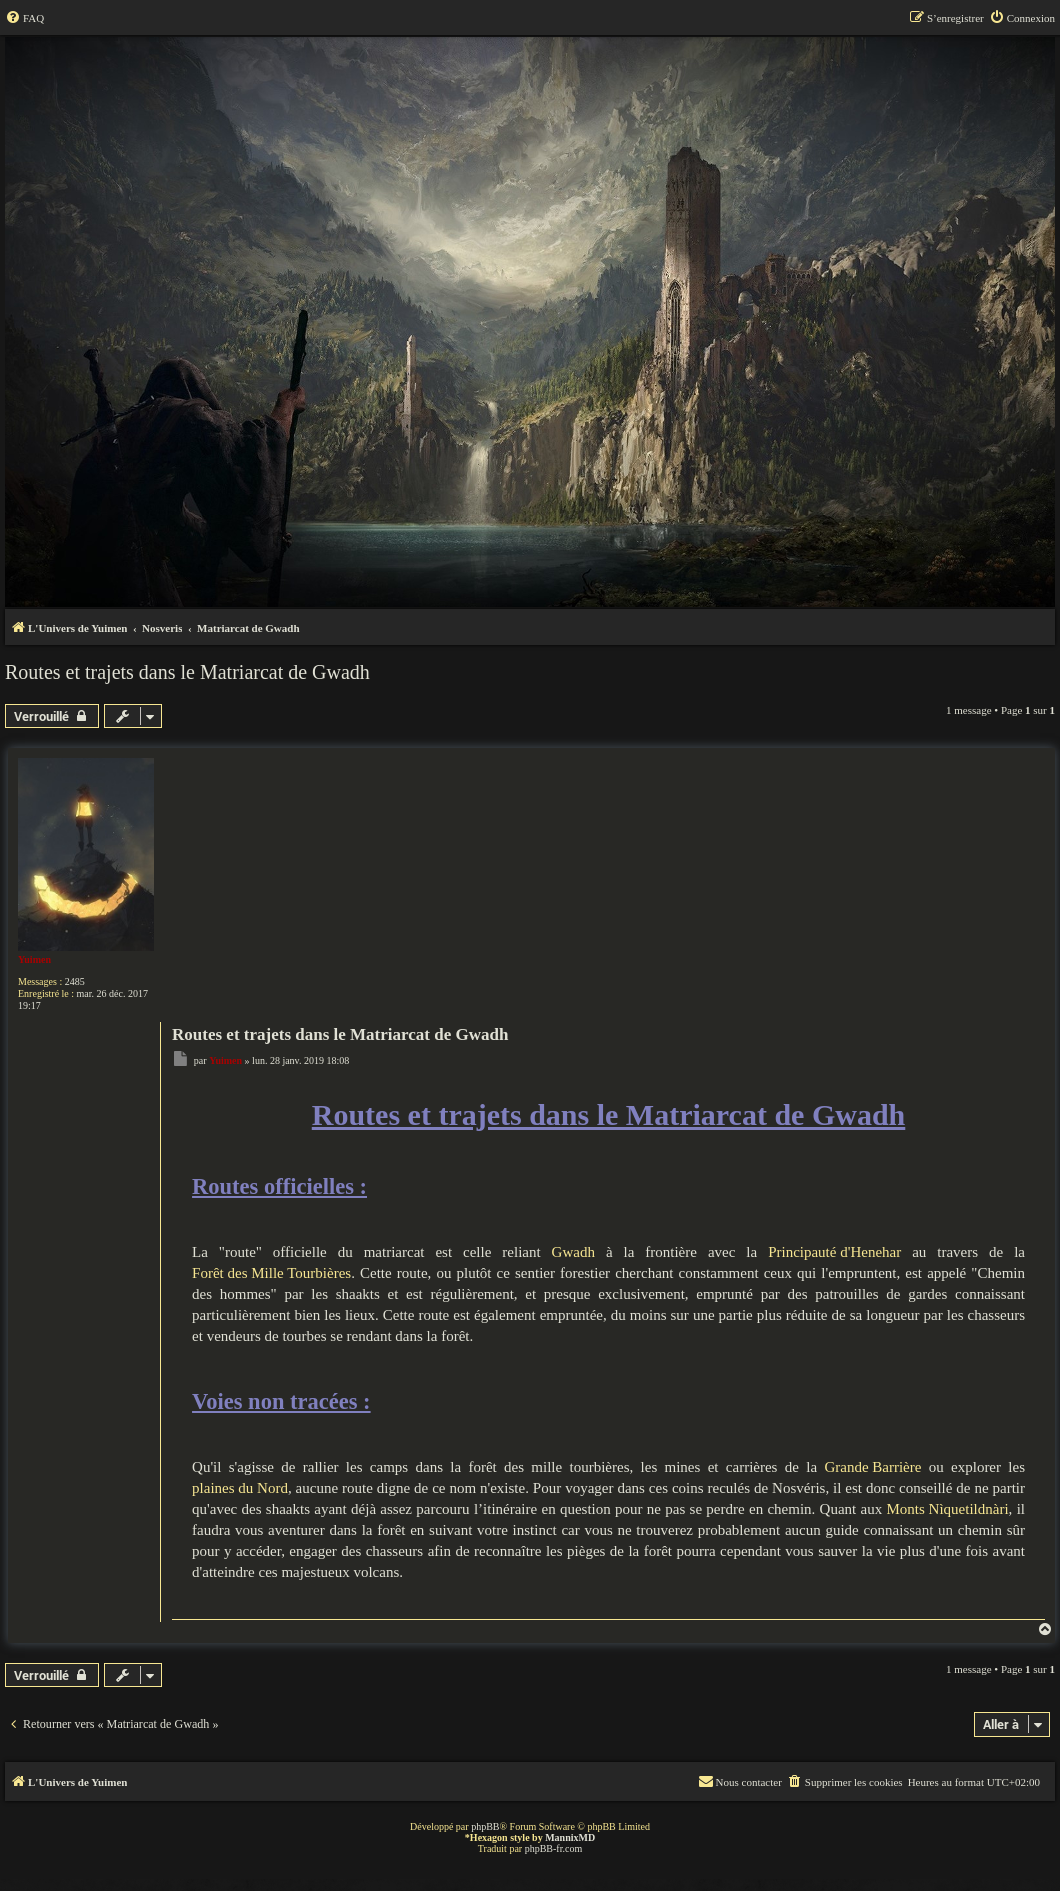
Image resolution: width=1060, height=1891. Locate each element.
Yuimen (34, 959)
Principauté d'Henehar (834, 1252)
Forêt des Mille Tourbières (271, 1273)
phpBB (485, 1826)
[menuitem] (24, 18)
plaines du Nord (240, 1488)
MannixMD (570, 1837)
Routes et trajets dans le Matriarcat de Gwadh (187, 672)
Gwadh (573, 1252)
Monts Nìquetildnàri (948, 1509)
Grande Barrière (872, 1467)
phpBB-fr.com (554, 1848)
